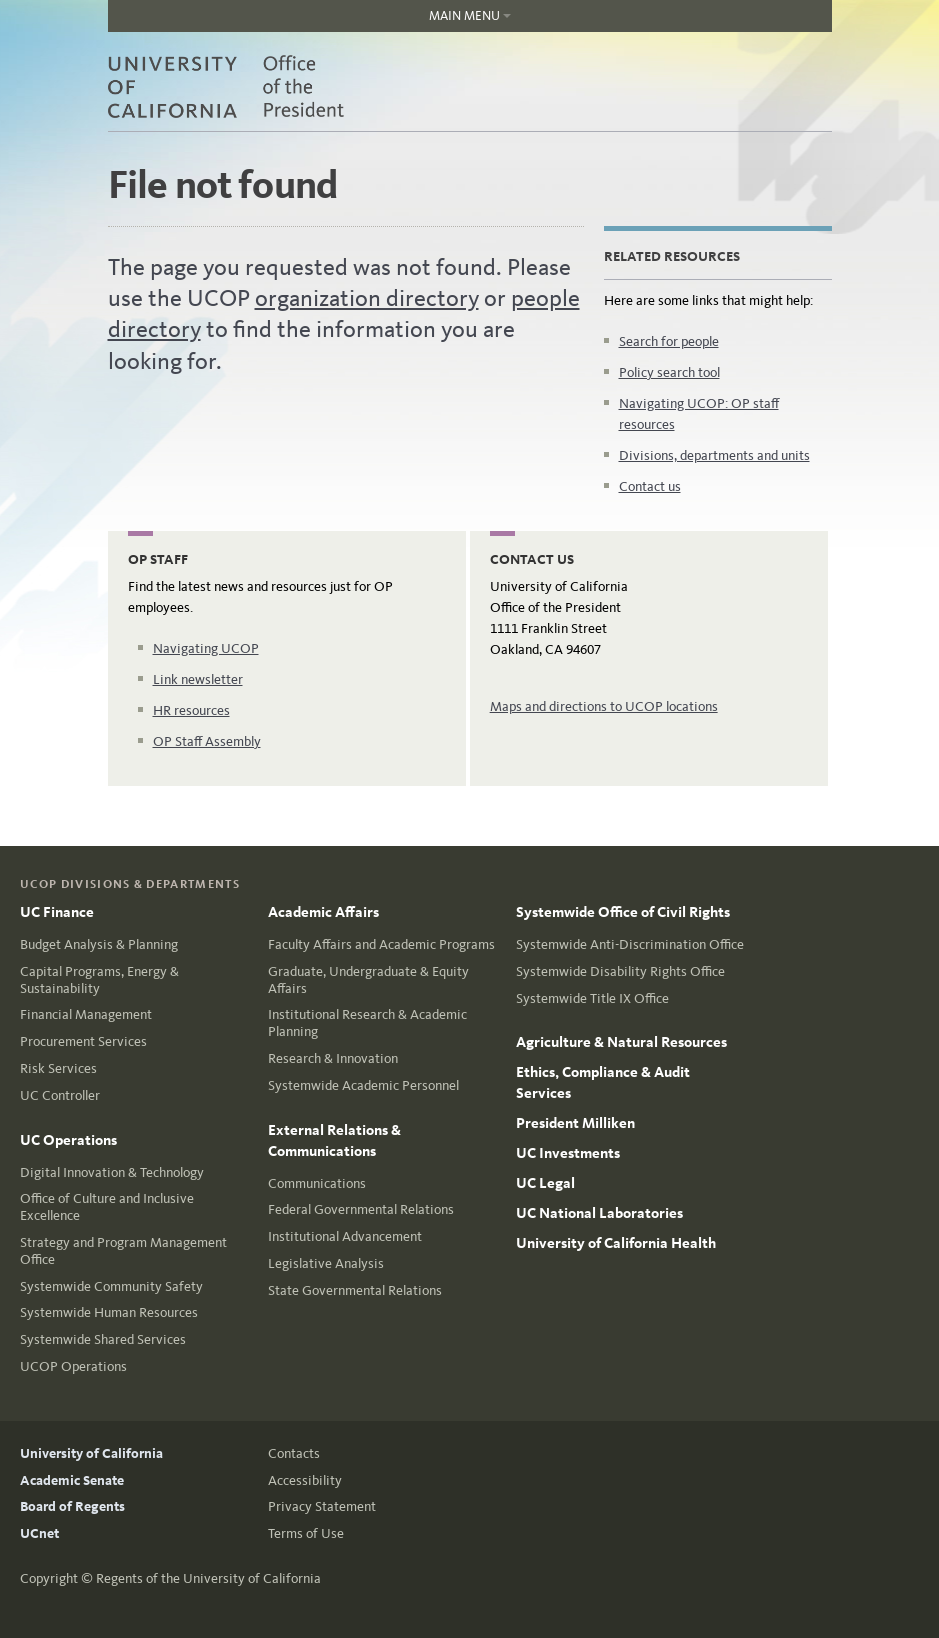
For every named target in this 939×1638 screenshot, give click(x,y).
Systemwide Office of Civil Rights (623, 912)
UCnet (39, 1533)
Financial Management (86, 1014)
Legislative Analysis (326, 1263)
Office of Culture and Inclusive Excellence (107, 1207)
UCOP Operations (73, 1366)
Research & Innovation (333, 1058)
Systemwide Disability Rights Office (620, 971)
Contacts (294, 1453)
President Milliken (575, 1123)
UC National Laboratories (599, 1213)
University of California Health (616, 1243)
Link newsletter (198, 679)
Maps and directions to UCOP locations (604, 706)
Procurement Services (83, 1041)
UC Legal (545, 1183)
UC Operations (68, 1140)
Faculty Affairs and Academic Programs (381, 944)
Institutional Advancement (345, 1236)
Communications (317, 1183)
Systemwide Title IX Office (592, 998)
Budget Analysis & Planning (99, 944)
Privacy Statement (322, 1506)
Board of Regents (72, 1506)
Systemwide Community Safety (111, 1286)
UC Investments (568, 1153)
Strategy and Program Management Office (123, 1251)
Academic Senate (72, 1480)
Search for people (669, 341)
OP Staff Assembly (207, 741)
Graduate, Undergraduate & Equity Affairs (368, 980)
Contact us (650, 486)
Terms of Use (306, 1533)
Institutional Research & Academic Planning (367, 1023)
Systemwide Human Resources (109, 1312)
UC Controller (60, 1095)
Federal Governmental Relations (361, 1209)
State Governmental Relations (355, 1290)
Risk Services (58, 1068)
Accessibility (305, 1480)
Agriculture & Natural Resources (621, 1042)
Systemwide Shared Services (103, 1339)
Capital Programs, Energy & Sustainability (99, 980)
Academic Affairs (323, 912)
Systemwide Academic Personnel (363, 1085)
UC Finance (57, 912)
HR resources (191, 710)
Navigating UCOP (206, 648)
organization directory (367, 298)
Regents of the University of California (208, 1578)
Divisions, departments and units (714, 455)
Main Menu (309, 20)
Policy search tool (669, 372)
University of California (91, 1453)
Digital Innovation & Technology (112, 1172)
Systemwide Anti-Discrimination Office (630, 944)
